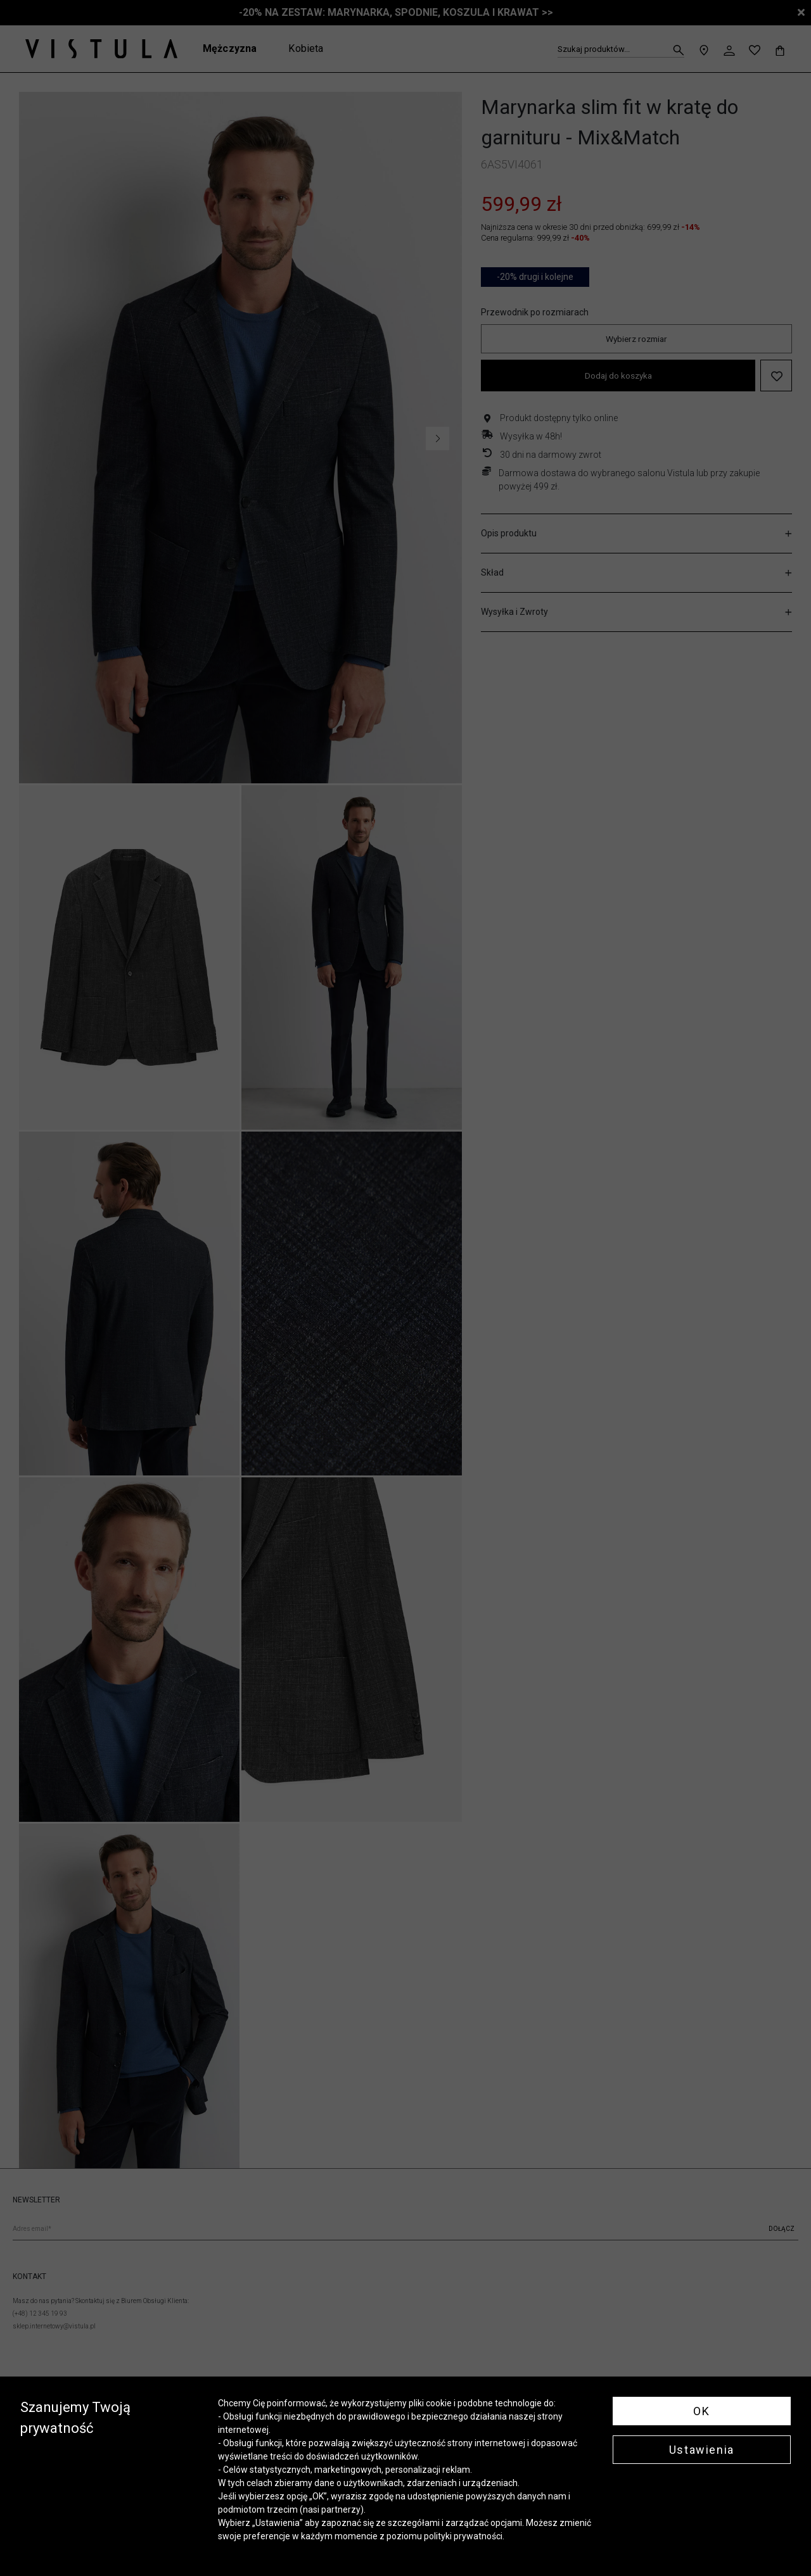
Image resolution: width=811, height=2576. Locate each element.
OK (701, 2411)
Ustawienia (701, 2449)
